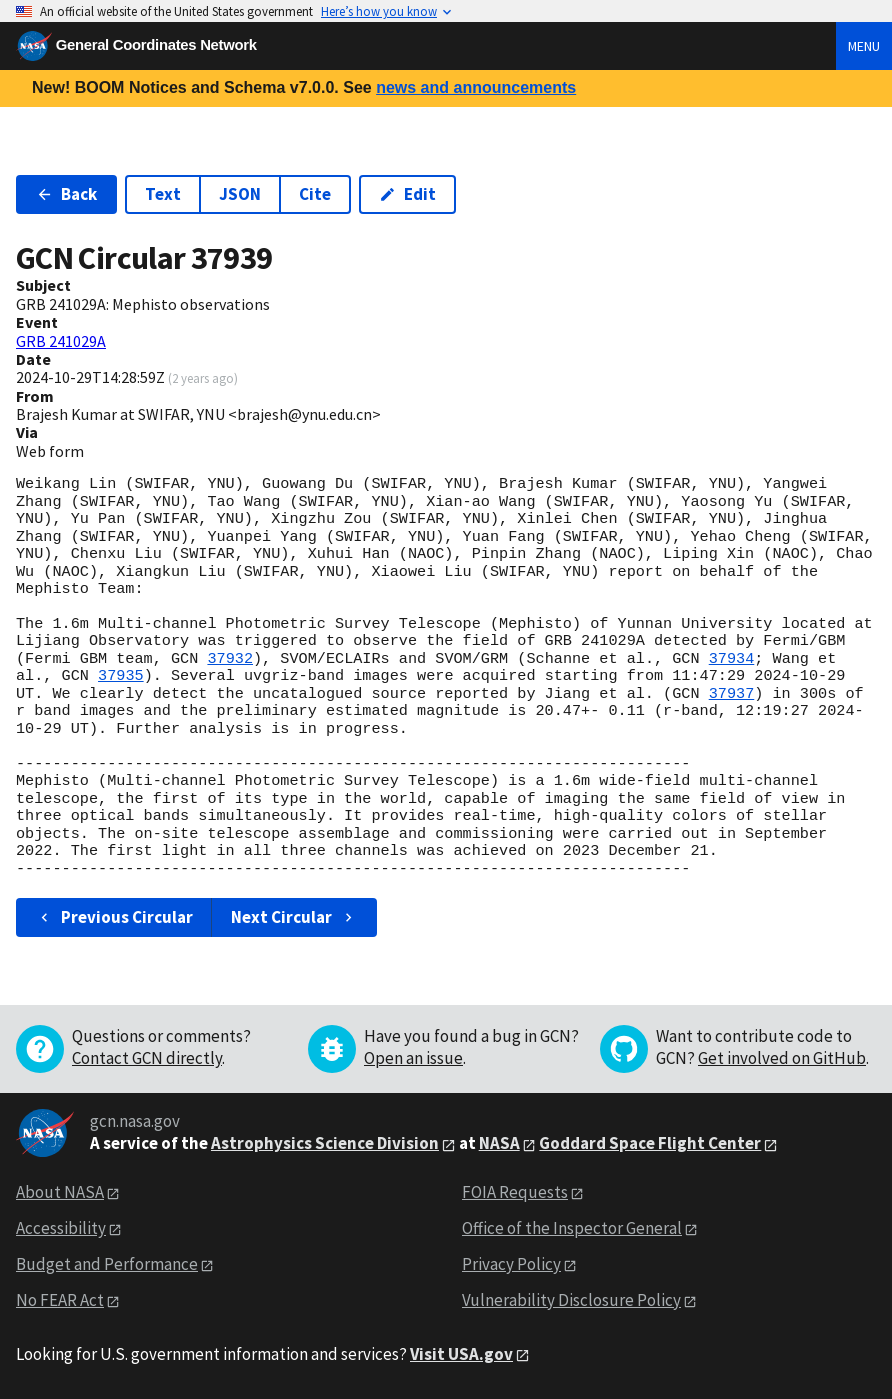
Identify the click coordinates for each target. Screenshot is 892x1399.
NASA (499, 1143)
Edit (407, 194)
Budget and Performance (107, 1264)
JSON (240, 194)
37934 (732, 659)
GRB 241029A (61, 341)
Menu (864, 46)
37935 (121, 676)
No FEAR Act (60, 1300)
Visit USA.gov (461, 1354)
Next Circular (294, 917)
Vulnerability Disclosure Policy (571, 1300)
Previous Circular (114, 917)
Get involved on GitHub (782, 1058)
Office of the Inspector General (572, 1228)
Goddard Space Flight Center (650, 1143)
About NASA (60, 1192)
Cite (315, 194)
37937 (732, 694)
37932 (230, 659)
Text (163, 194)
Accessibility (61, 1228)
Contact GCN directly (147, 1058)
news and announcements (476, 87)
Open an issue (413, 1058)
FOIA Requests (515, 1192)
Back (66, 194)
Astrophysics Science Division (325, 1143)
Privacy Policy (511, 1264)
